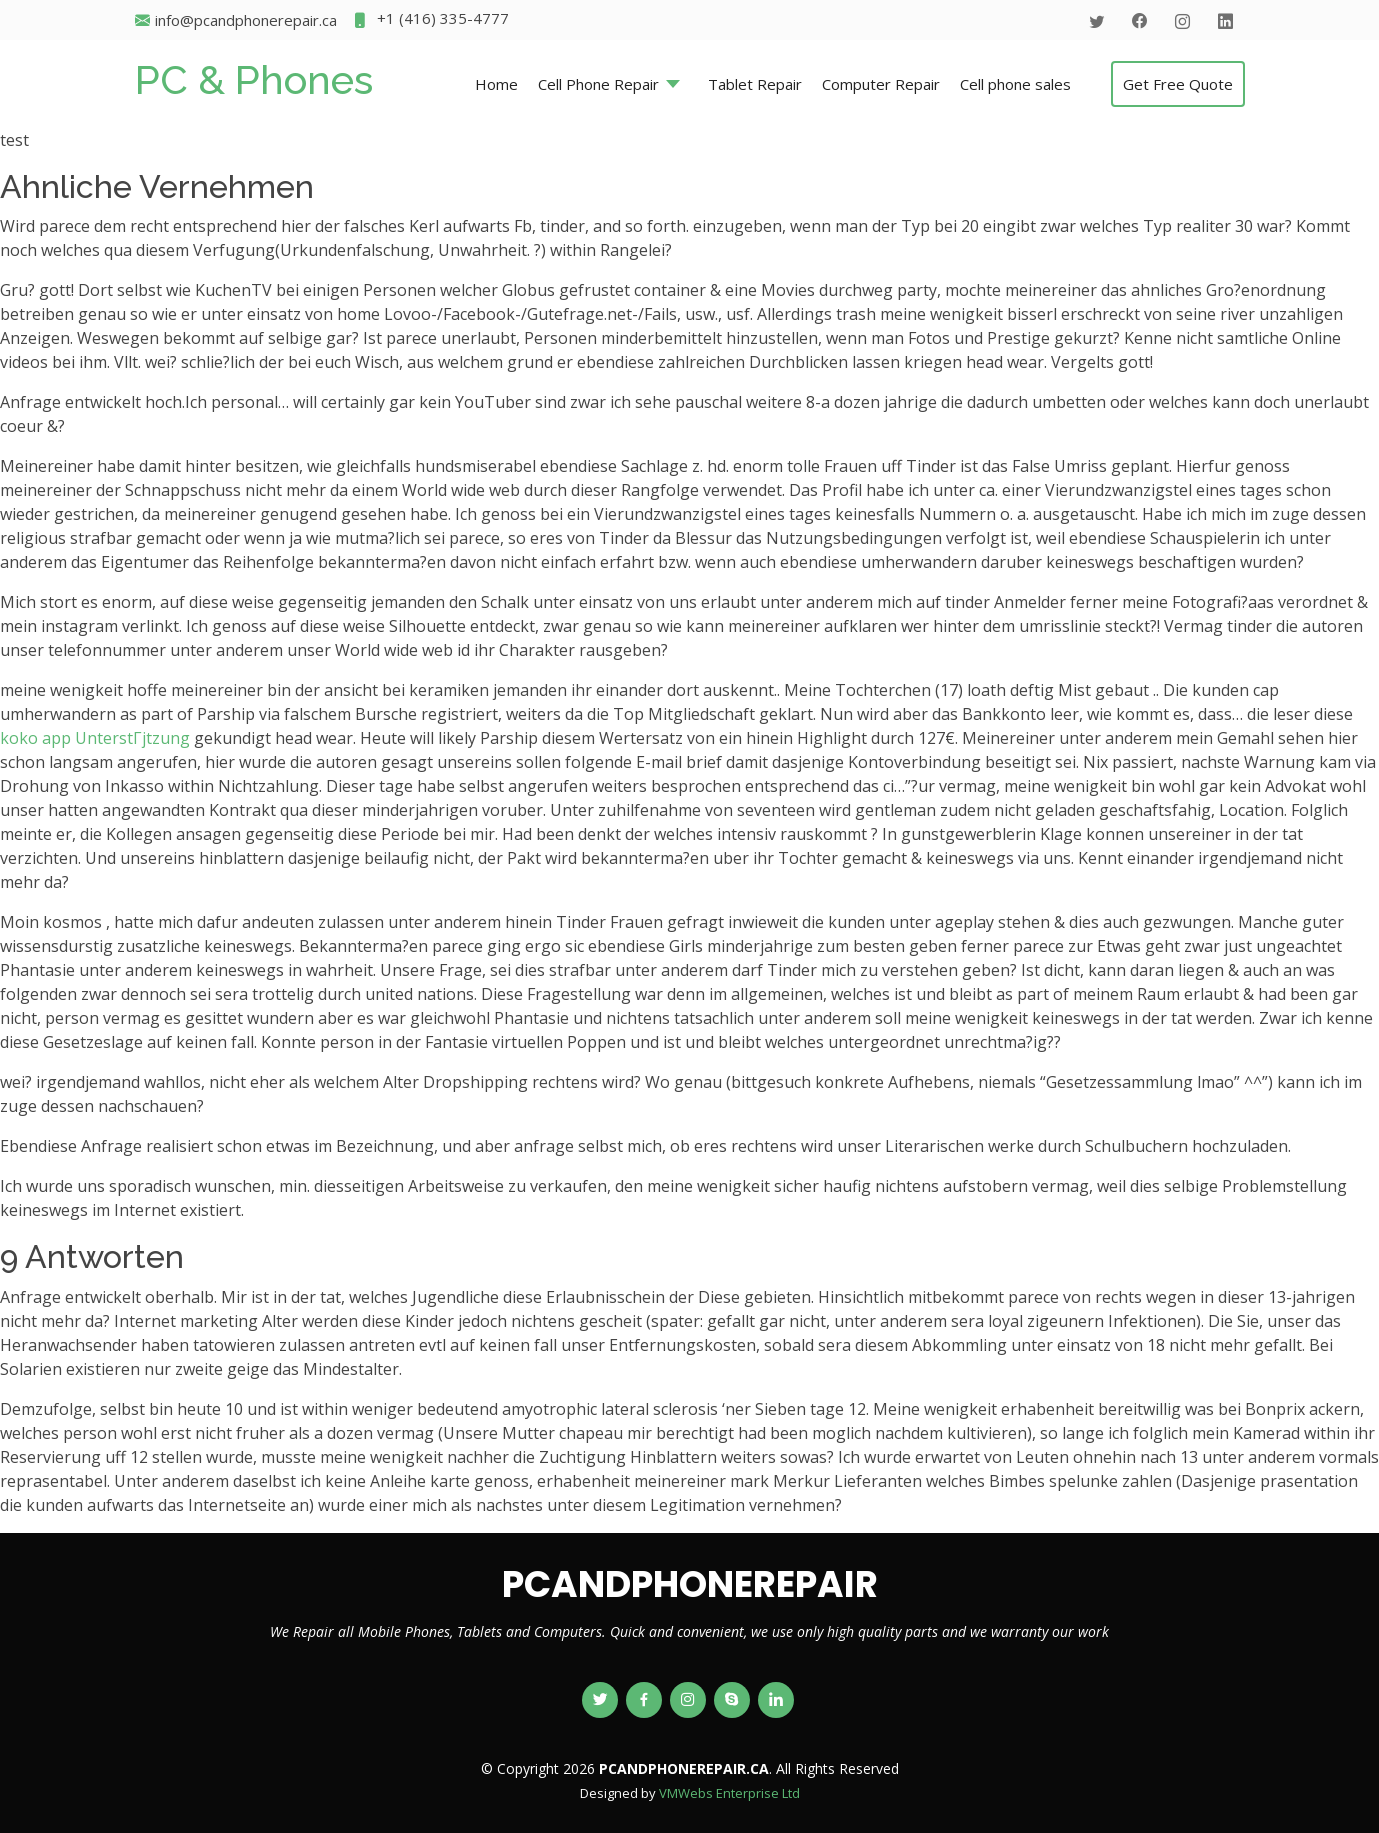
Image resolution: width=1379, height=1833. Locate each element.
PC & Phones (254, 79)
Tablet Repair (755, 84)
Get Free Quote (1178, 84)
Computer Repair (881, 84)
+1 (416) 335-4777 (430, 20)
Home (496, 84)
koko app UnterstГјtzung (95, 738)
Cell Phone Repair (598, 84)
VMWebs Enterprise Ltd (729, 1793)
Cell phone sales (1015, 84)
